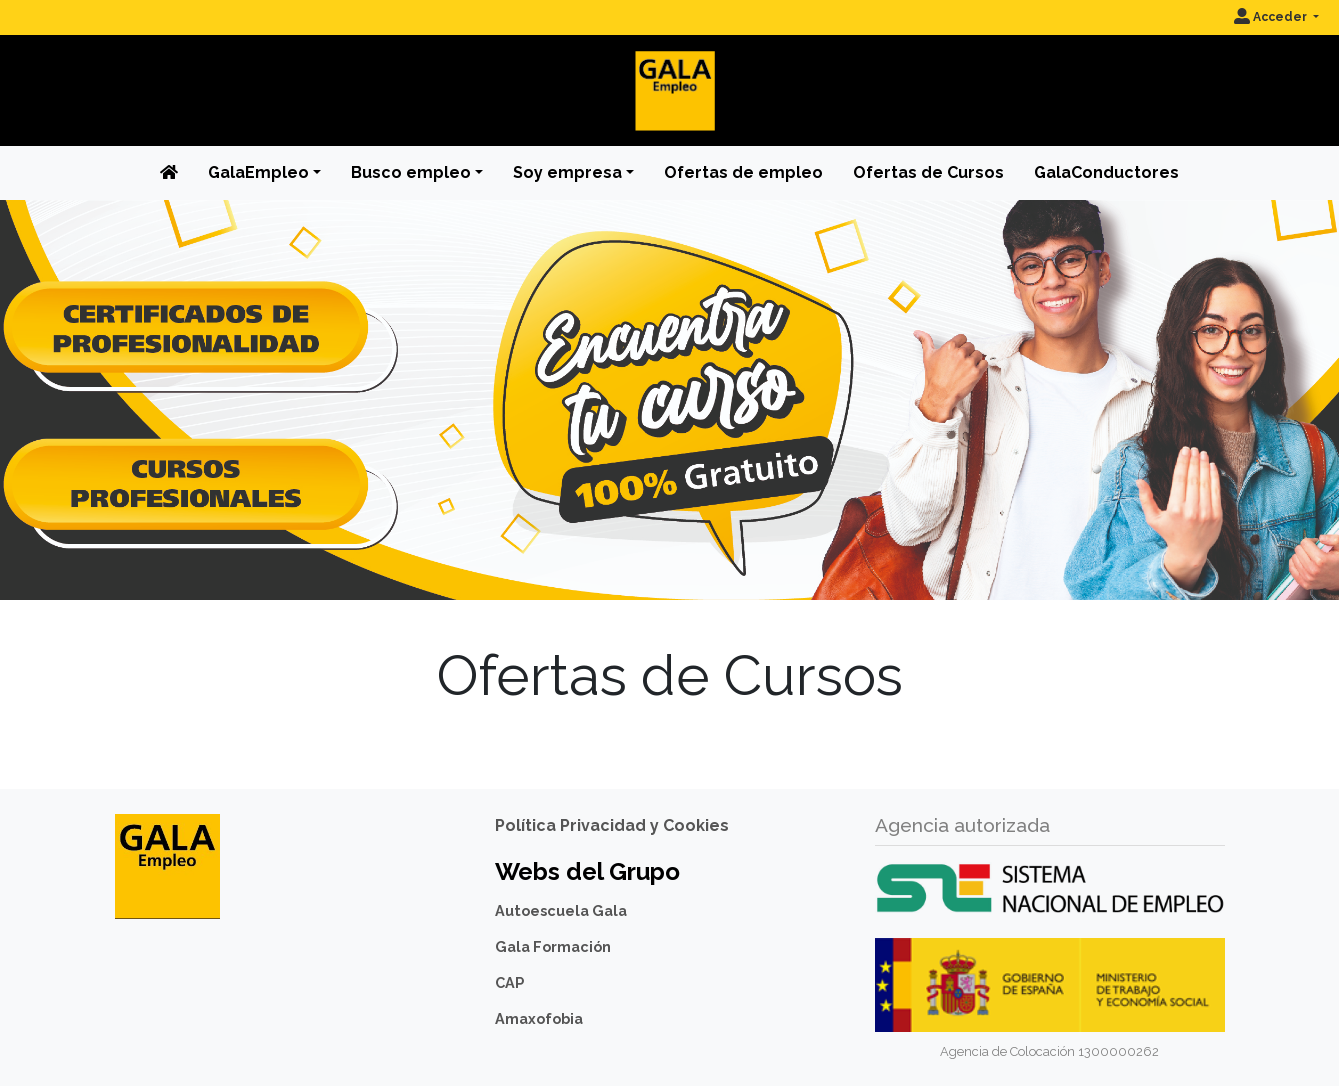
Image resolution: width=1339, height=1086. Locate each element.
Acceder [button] (1272, 17)
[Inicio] (670, 74)
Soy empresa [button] (567, 172)
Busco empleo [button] (411, 172)
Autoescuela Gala (561, 910)
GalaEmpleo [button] (258, 172)
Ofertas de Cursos (928, 172)
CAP (509, 982)
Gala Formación (553, 946)
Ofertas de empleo (743, 172)
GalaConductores (1106, 172)
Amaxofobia (539, 1018)
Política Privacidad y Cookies (612, 825)
